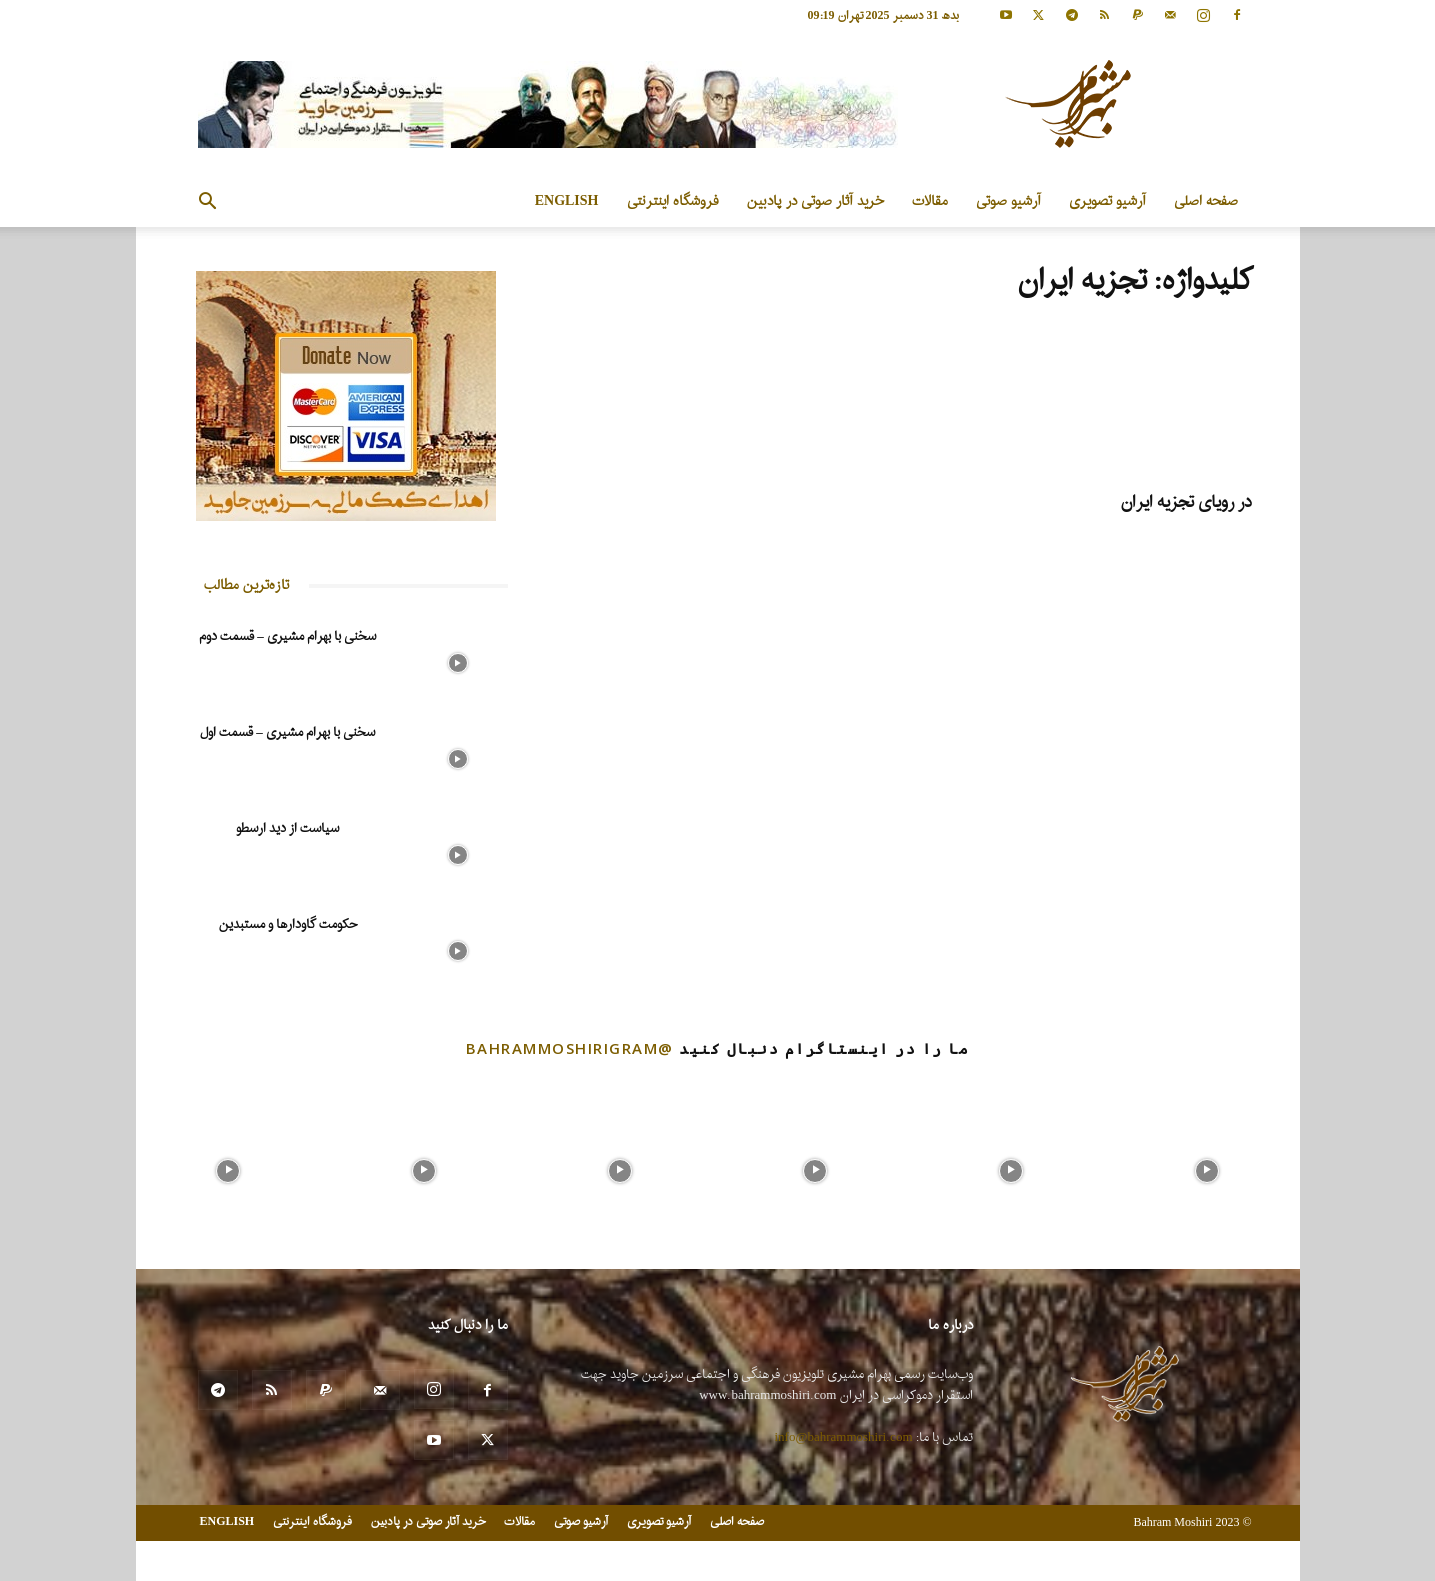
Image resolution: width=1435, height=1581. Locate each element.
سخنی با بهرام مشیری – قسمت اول (287, 732)
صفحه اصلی (1206, 201)
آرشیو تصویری (1107, 201)
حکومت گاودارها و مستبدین (288, 924)
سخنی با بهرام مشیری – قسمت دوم (287, 636)
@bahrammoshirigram (570, 1048)
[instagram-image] (229, 1166)
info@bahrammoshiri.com (844, 1437)
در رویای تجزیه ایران (1186, 502)
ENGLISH (567, 201)
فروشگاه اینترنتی (673, 201)
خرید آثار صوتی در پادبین (815, 201)
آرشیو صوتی (1008, 201)
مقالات (930, 201)
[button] (208, 203)
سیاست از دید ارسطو (287, 828)
